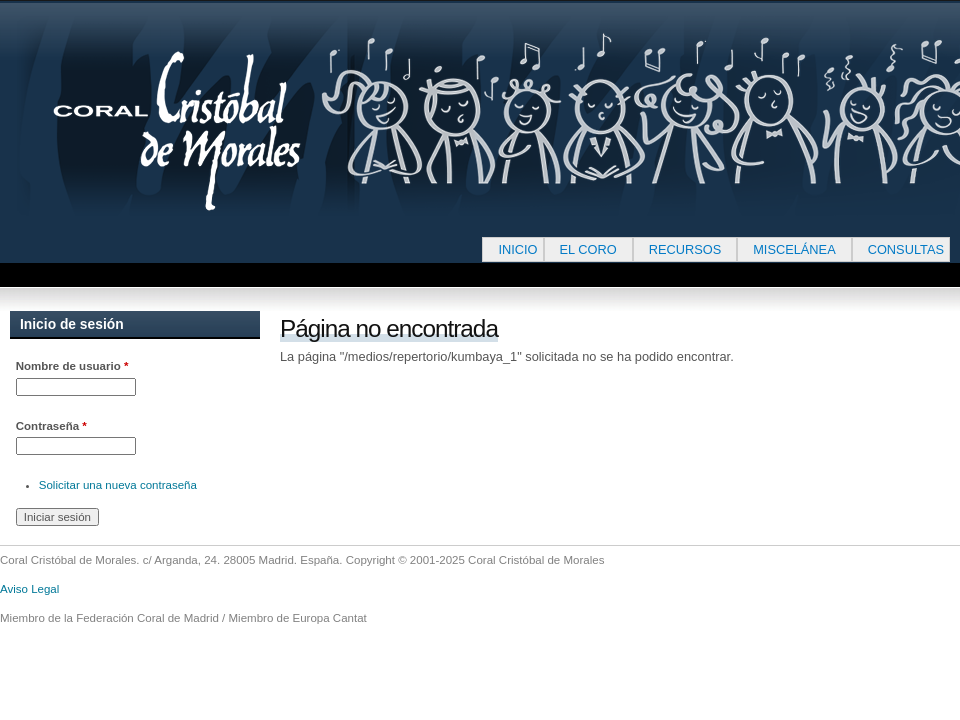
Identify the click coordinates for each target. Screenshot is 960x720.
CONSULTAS (906, 249)
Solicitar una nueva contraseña (118, 485)
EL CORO (588, 249)
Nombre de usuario (72, 366)
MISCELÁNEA (794, 249)
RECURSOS (685, 249)
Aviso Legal (29, 589)
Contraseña (51, 426)
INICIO (517, 249)
